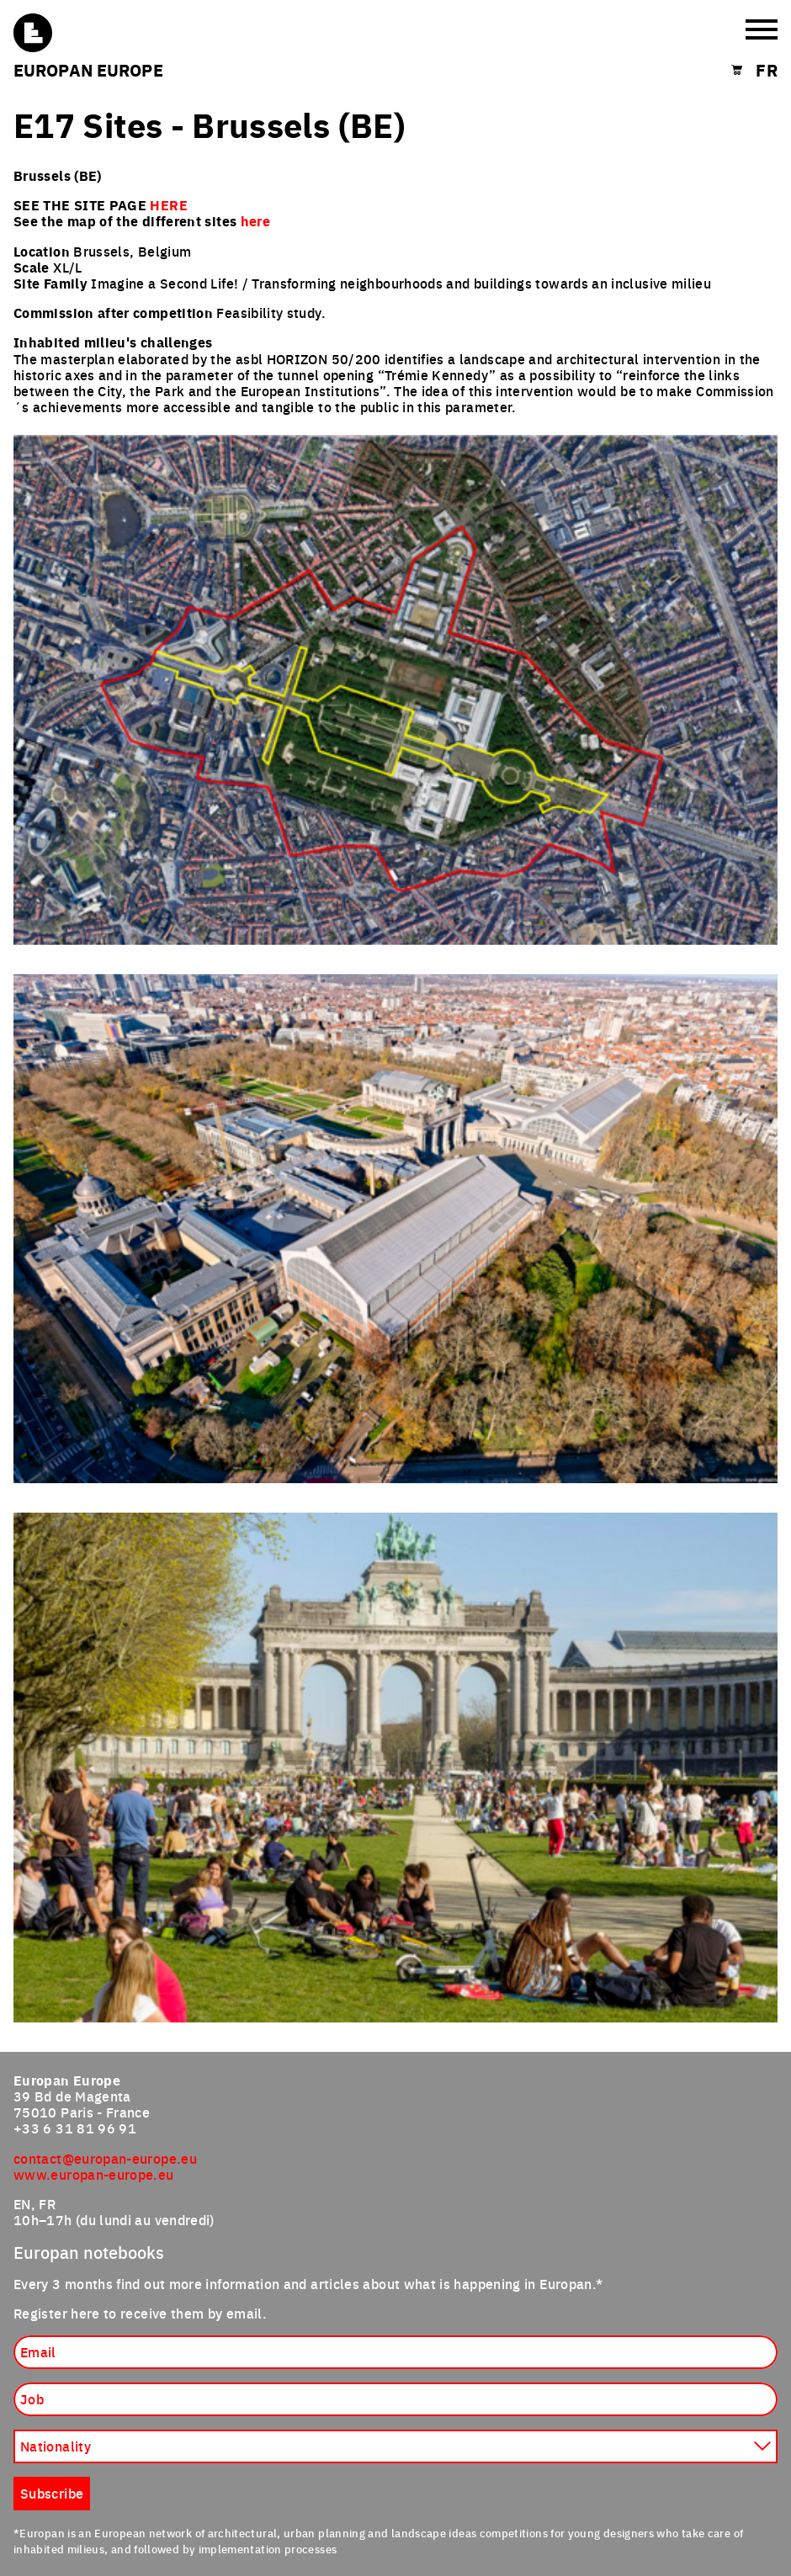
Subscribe (51, 2492)
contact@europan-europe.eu (105, 2158)
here (255, 221)
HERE (168, 205)
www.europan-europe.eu (93, 2174)
